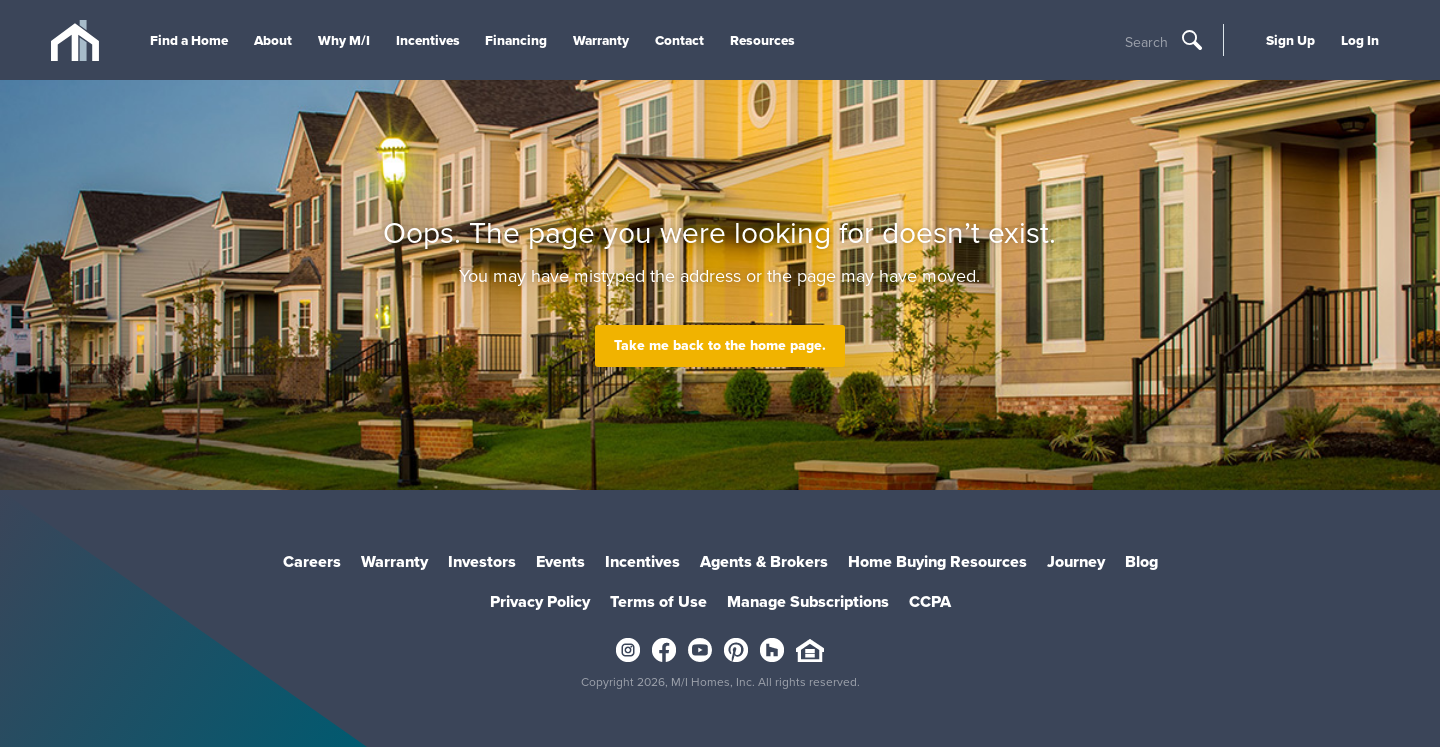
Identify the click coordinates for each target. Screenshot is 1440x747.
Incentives (428, 40)
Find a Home (189, 40)
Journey (1076, 561)
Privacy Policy (540, 601)
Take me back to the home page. (720, 345)
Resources (762, 40)
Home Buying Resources (937, 561)
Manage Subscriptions (808, 601)
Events (560, 561)
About (273, 40)
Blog (1141, 561)
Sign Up (1290, 40)
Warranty (601, 40)
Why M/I (344, 40)
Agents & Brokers (764, 561)
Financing (516, 40)
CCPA (930, 601)
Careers (312, 561)
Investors (482, 561)
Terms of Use (658, 601)
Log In (1360, 40)
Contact (679, 40)
